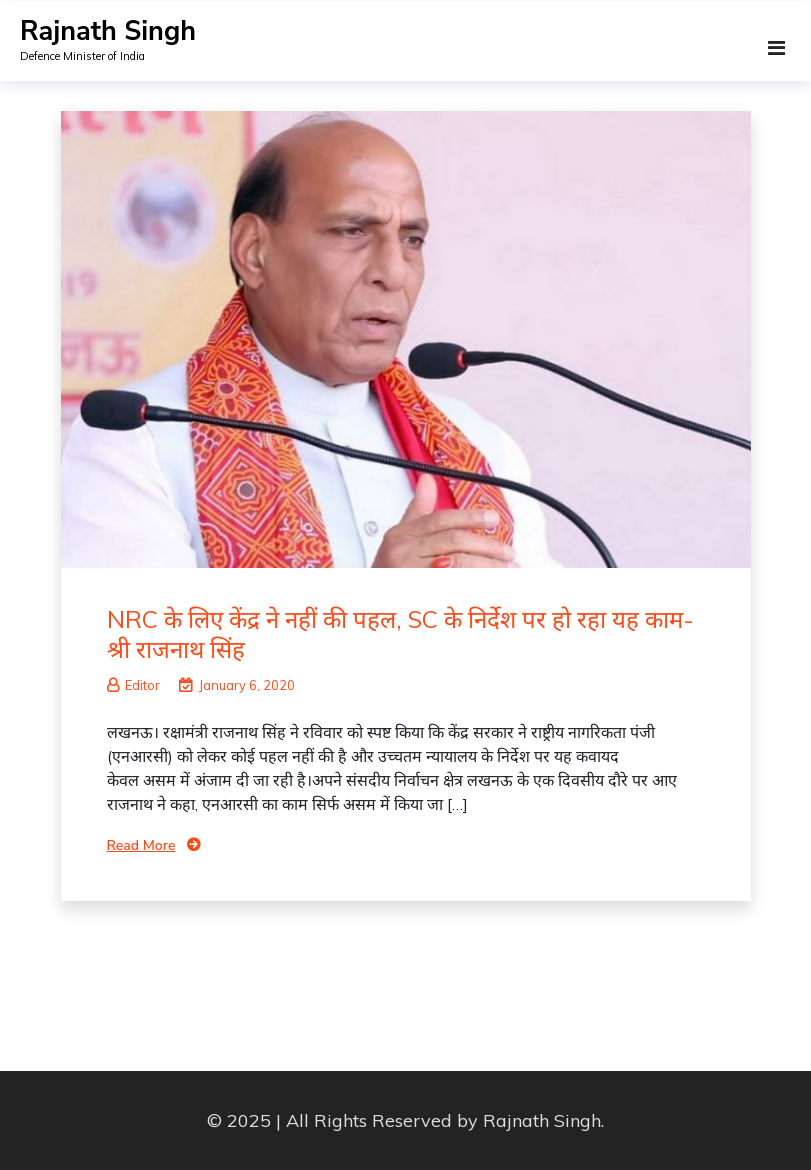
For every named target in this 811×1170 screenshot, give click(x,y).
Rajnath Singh (108, 31)
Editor (133, 685)
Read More (141, 845)
